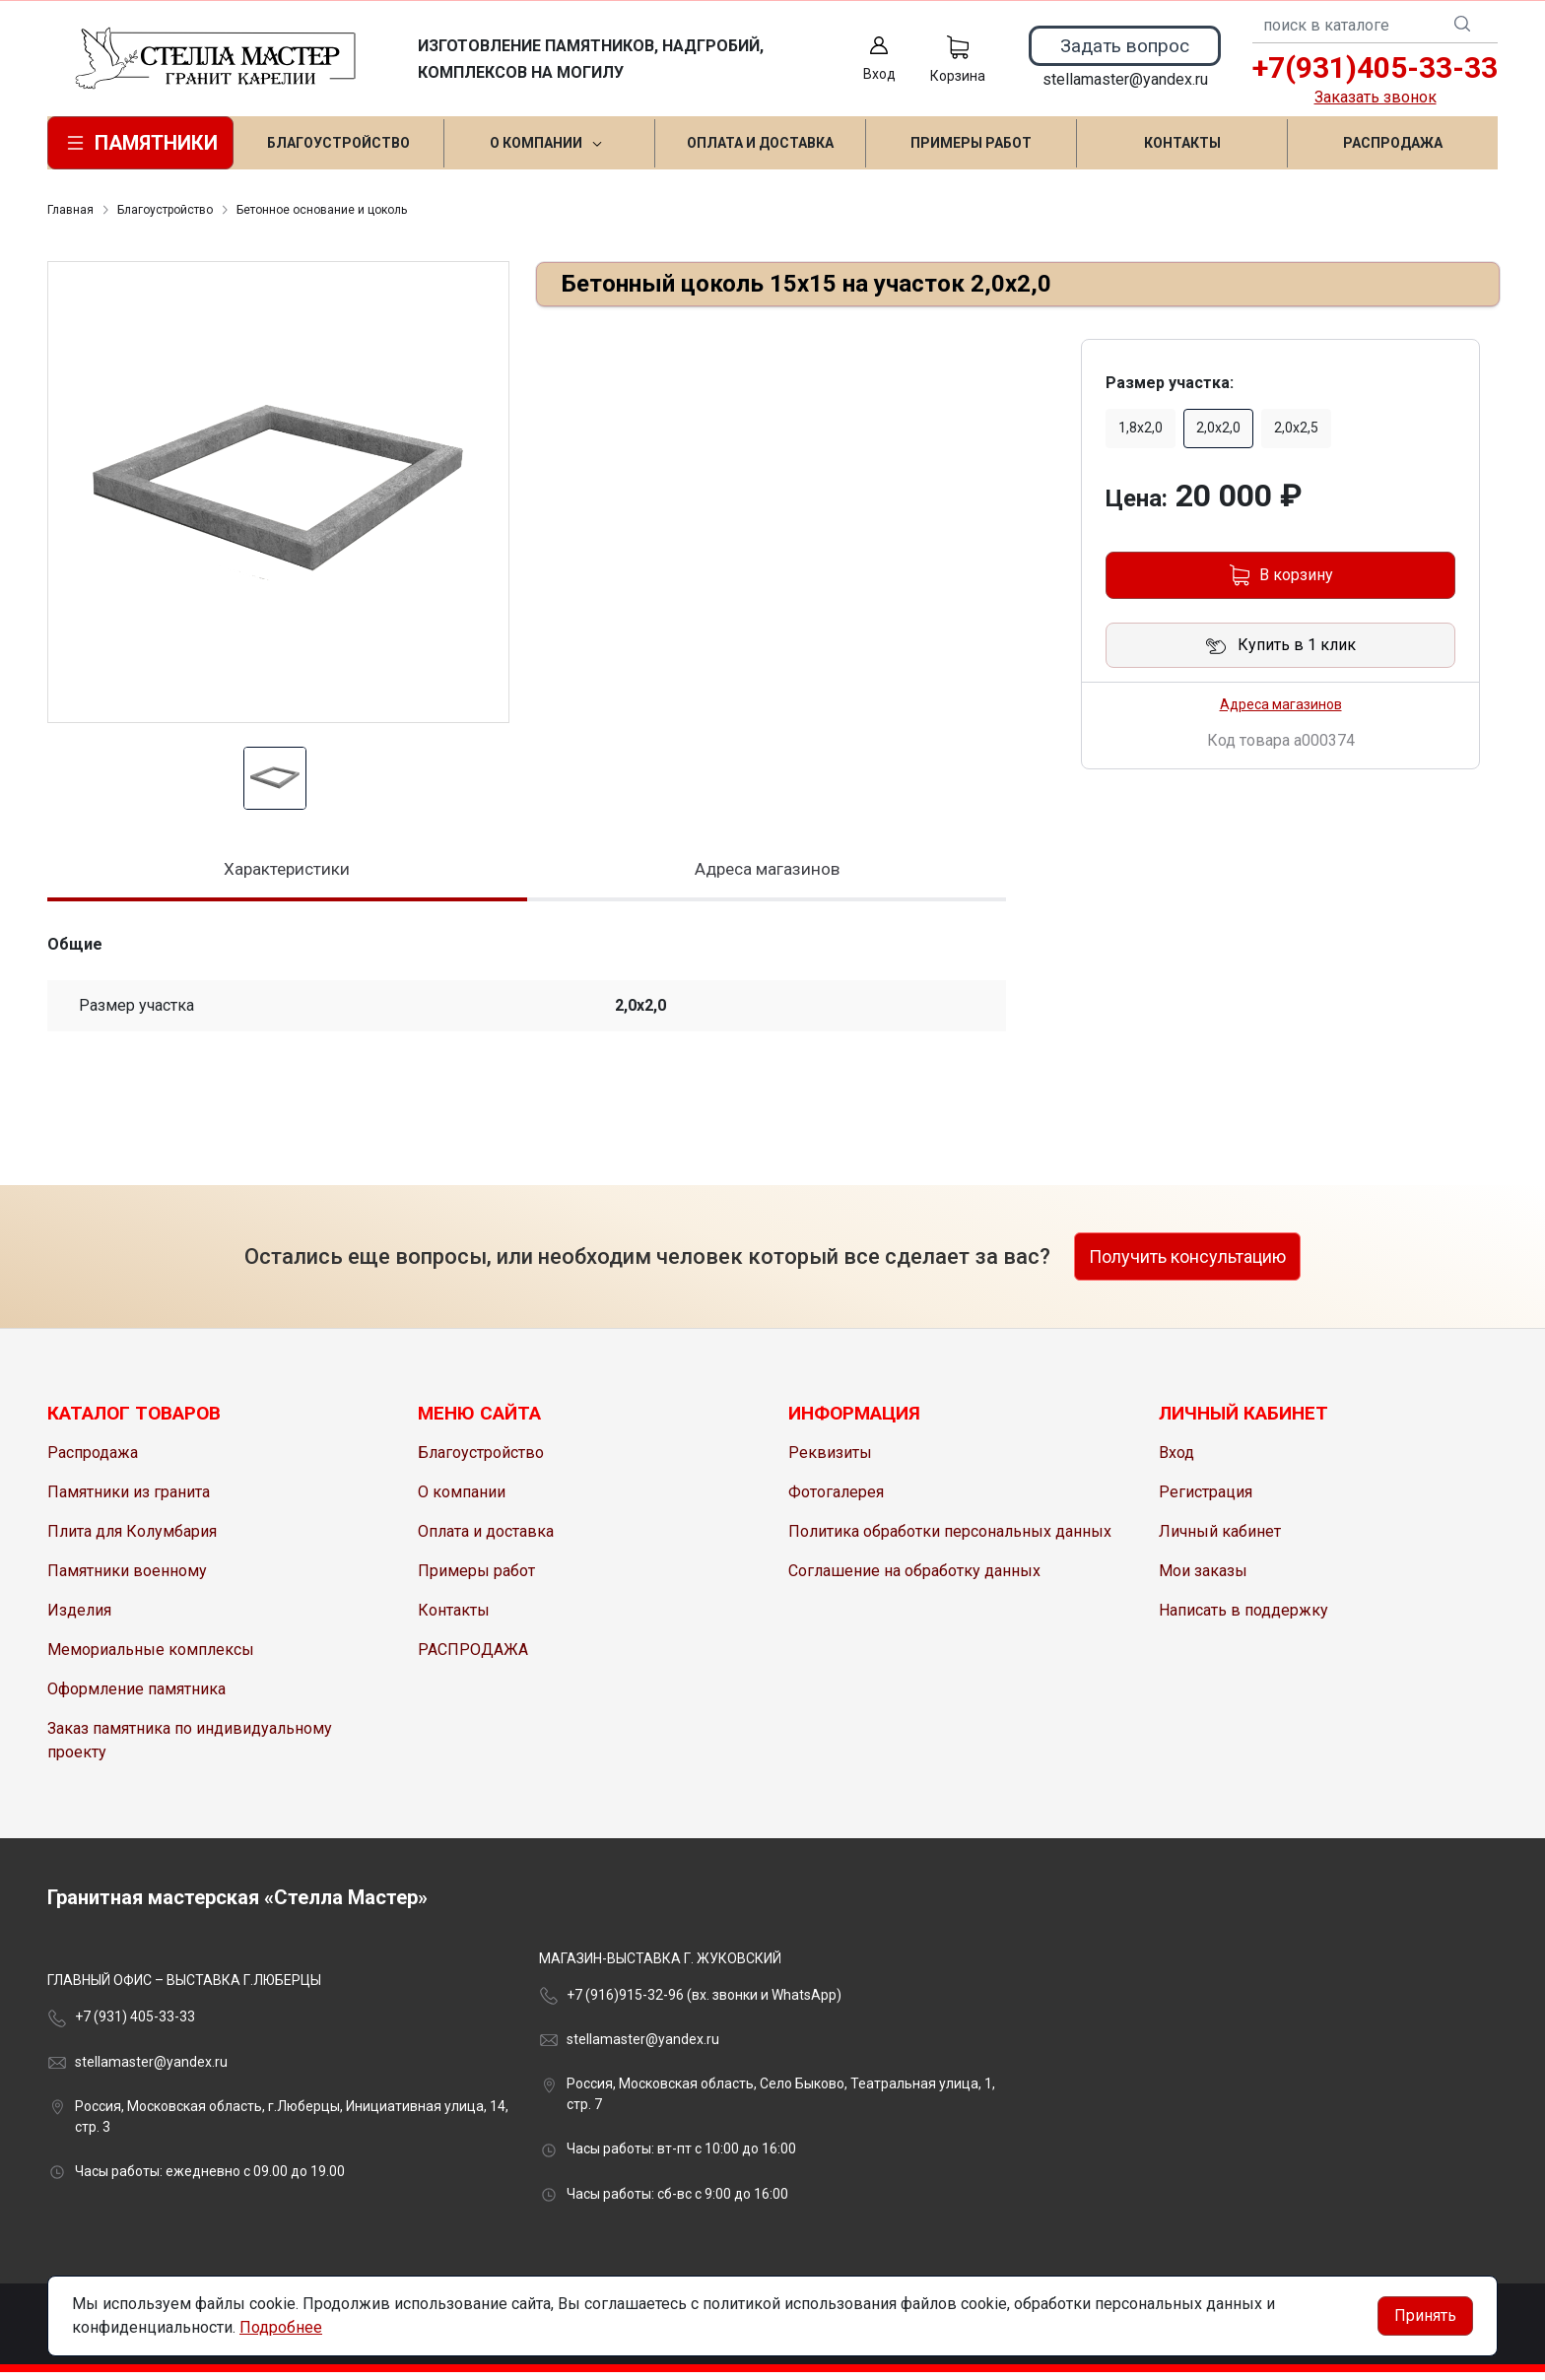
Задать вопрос (1124, 45)
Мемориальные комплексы (150, 1657)
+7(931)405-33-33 (1375, 67)
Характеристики (287, 872)
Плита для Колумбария (132, 1539)
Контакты (454, 1618)
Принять (1425, 2315)
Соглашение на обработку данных (914, 1578)
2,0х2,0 (1218, 427)
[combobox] (1375, 26)
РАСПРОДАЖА (473, 1657)
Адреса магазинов (1281, 704)
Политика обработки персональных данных (949, 1539)
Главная (70, 210)
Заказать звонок (1375, 97)
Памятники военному (127, 1578)
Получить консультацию (1187, 1264)
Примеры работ (476, 1578)
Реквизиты (830, 1460)
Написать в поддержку (1243, 1618)
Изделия (79, 1618)
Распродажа (92, 1460)
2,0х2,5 (1296, 427)
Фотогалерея (836, 1499)
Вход (1176, 1460)
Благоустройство (165, 210)
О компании (461, 1499)
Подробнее (280, 2327)
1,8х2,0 (1140, 427)
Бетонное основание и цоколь (321, 210)
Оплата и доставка (486, 1539)
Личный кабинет (1220, 1539)
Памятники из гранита (128, 1499)
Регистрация (1205, 1499)
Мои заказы (1203, 1578)
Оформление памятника (136, 1696)
